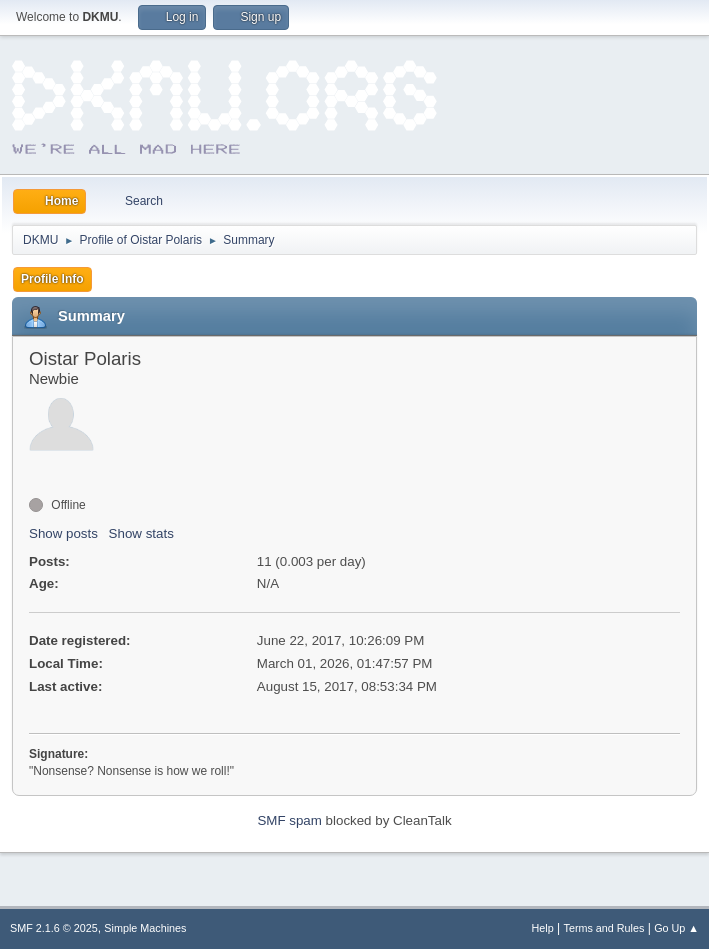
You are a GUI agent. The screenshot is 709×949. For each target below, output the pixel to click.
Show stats (141, 533)
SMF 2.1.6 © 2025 (54, 928)
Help (543, 928)
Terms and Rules (604, 928)
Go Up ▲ (676, 928)
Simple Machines (145, 928)
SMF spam (289, 820)
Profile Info (52, 279)
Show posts (63, 533)
